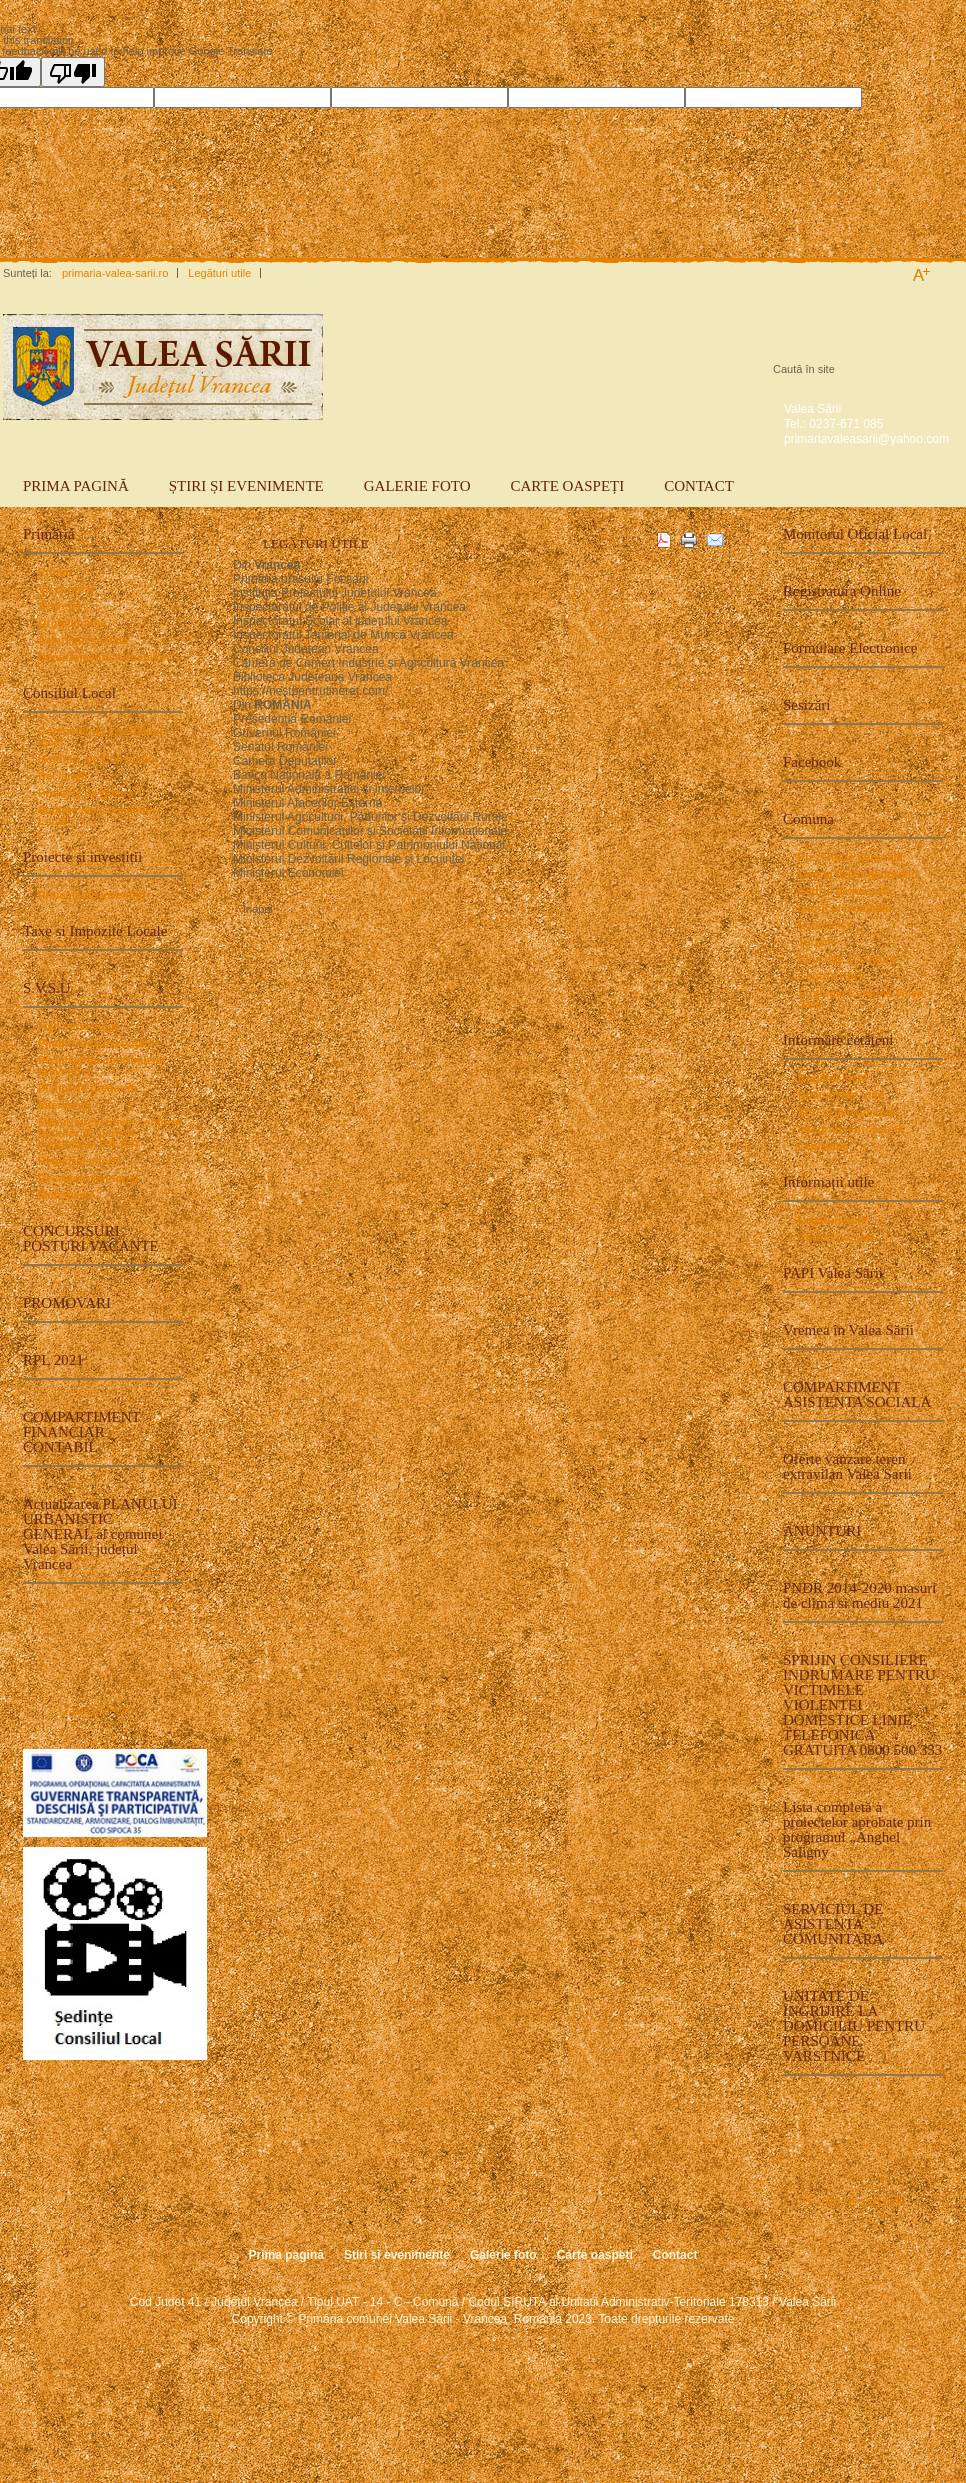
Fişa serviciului (77, 1026)
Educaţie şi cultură (847, 959)
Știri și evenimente (246, 486)
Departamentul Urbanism (103, 657)
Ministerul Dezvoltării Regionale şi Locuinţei (348, 859)
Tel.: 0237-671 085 (833, 424)
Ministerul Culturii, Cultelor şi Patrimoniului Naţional (369, 845)
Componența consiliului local (100, 737)
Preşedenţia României (292, 719)
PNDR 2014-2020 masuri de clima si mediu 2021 (859, 1595)
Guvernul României (284, 733)
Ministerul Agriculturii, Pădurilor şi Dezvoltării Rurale (370, 817)
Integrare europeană (851, 1129)
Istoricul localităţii (845, 908)
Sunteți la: (27, 273)
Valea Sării (812, 409)
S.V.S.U (47, 988)
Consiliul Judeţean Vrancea (306, 649)
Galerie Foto (95, 1709)
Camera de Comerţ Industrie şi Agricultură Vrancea (368, 663)
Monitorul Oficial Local (855, 534)
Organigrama (72, 623)
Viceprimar (66, 589)
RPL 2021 (53, 1360)
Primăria (49, 534)
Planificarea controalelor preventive (102, 1066)
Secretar (60, 606)
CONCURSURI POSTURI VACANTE (91, 1238)
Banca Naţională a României (309, 775)
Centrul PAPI (831, 976)
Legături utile (219, 273)
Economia (824, 925)
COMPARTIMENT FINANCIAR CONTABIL (81, 1432)
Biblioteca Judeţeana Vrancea (312, 677)
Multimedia (66, 1195)
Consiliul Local (69, 693)
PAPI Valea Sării (833, 1273)
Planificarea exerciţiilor (98, 1043)
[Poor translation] (73, 72)
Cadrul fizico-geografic (857, 874)
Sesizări (806, 705)
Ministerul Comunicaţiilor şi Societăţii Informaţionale (370, 831)
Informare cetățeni (838, 1040)
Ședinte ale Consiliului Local (96, 816)
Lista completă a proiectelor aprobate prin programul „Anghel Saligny (857, 1829)
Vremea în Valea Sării (848, 1330)
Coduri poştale (836, 1237)
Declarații (63, 776)
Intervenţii (64, 1105)
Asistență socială (83, 640)
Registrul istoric (80, 1161)
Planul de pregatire (87, 1088)
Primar (55, 572)
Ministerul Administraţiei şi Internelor (329, 789)
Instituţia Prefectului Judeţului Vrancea (335, 593)
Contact (699, 486)
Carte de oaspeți (856, 2201)
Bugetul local (832, 1078)
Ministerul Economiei (288, 873)
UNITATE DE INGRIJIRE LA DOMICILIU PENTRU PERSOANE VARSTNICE (854, 2026)
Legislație (823, 1146)
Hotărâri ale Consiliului (98, 759)
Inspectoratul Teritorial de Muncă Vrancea (343, 635)
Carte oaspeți (568, 486)
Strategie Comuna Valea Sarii (860, 999)
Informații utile (828, 1182)
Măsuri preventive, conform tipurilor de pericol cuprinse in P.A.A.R (110, 1133)
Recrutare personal (88, 1178)
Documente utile (841, 1095)
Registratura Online (842, 591)
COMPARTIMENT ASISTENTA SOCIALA (857, 1394)
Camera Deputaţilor (286, 761)
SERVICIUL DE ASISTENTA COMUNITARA (833, 1924)
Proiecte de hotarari (89, 793)
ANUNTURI (822, 1531)
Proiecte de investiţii (91, 895)
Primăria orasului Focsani (300, 579)
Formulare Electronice (850, 648)
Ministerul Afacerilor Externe (307, 803)
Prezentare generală (850, 857)
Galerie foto (417, 486)
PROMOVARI (67, 1303)
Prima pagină (76, 486)
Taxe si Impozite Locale (95, 931)
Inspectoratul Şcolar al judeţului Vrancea (340, 621)
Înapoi (258, 909)
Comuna (808, 819)
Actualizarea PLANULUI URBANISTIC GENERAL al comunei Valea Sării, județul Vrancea (100, 1534)
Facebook (812, 762)
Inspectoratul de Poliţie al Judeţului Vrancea (349, 607)
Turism (816, 942)
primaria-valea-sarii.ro (115, 273)
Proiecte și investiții (82, 857)
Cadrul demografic (846, 891)
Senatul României (280, 747)
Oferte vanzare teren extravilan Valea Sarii (847, 1466)
